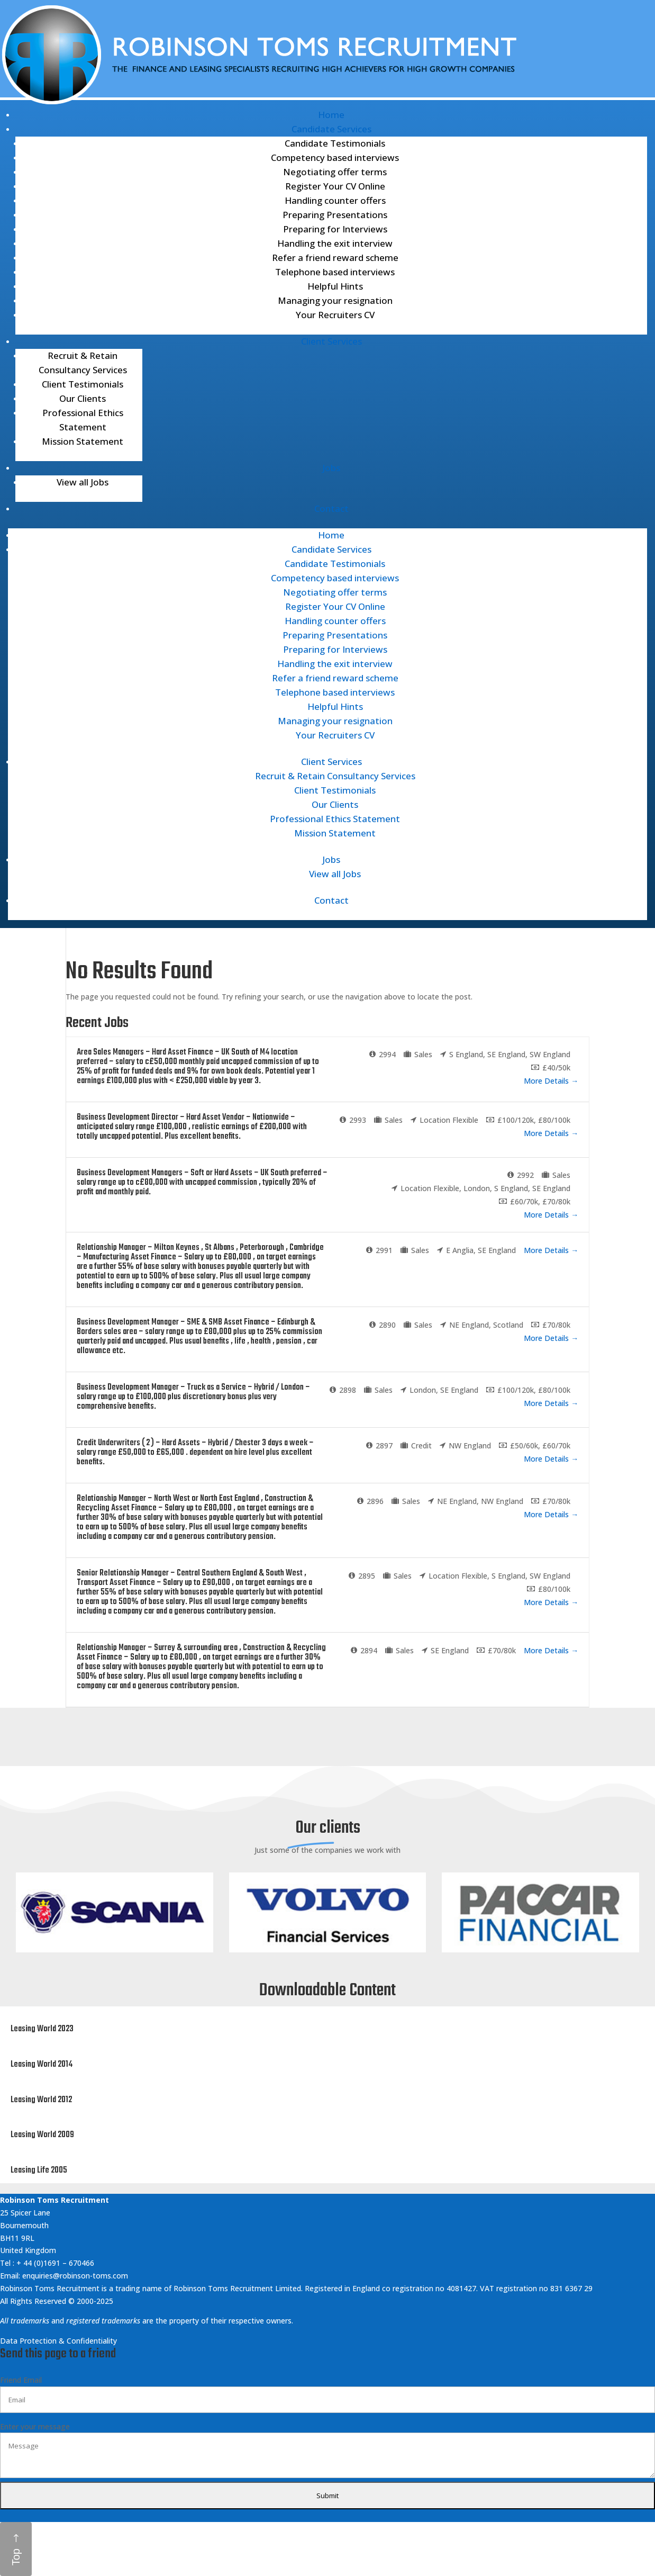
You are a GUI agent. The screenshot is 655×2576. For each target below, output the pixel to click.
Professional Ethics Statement (335, 819)
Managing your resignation (335, 300)
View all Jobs (82, 482)
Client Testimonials (82, 384)
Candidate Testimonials (335, 143)
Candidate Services (331, 129)
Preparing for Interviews (335, 229)
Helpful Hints (335, 286)
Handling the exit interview (335, 243)
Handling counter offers (335, 200)
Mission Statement (82, 441)
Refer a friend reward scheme (335, 257)
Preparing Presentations (335, 215)
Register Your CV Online (335, 186)
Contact (331, 508)
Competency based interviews (335, 157)
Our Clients (82, 398)
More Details (551, 1081)
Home (331, 115)
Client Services (331, 341)
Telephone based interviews (335, 272)
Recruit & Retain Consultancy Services (335, 776)
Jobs (331, 468)
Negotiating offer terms (335, 172)
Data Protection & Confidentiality (59, 2341)
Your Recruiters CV (335, 315)
